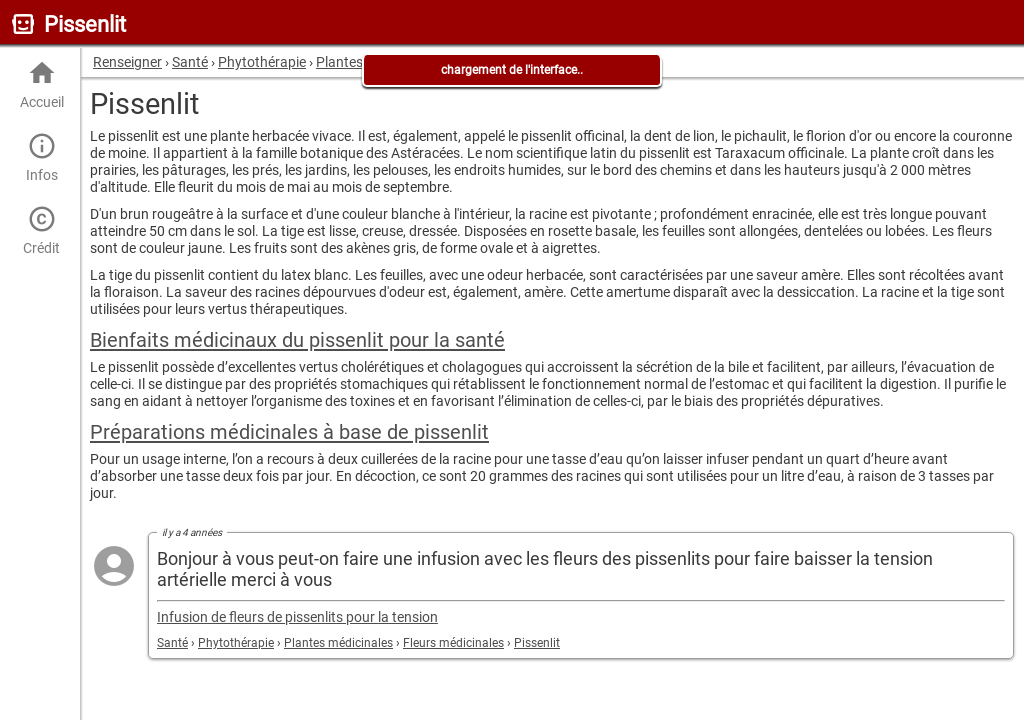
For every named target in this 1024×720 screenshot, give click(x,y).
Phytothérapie (236, 643)
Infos (41, 157)
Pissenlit (537, 643)
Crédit (41, 230)
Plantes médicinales (338, 643)
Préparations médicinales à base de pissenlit (289, 432)
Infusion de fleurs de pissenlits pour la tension (297, 617)
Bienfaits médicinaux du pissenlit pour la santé (297, 340)
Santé (172, 643)
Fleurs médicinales (453, 643)
